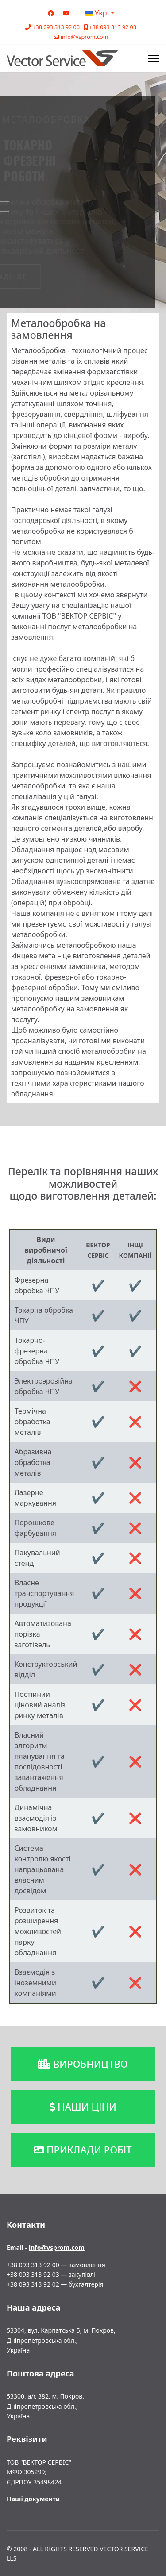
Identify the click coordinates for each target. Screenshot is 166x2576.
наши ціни (83, 2106)
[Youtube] (66, 13)
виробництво (82, 2063)
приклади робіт (82, 2149)
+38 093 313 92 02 (33, 2284)
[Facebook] (51, 13)
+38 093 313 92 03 (112, 27)
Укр (95, 13)
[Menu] (153, 58)
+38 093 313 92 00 (56, 27)
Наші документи (33, 2499)
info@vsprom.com (84, 37)
